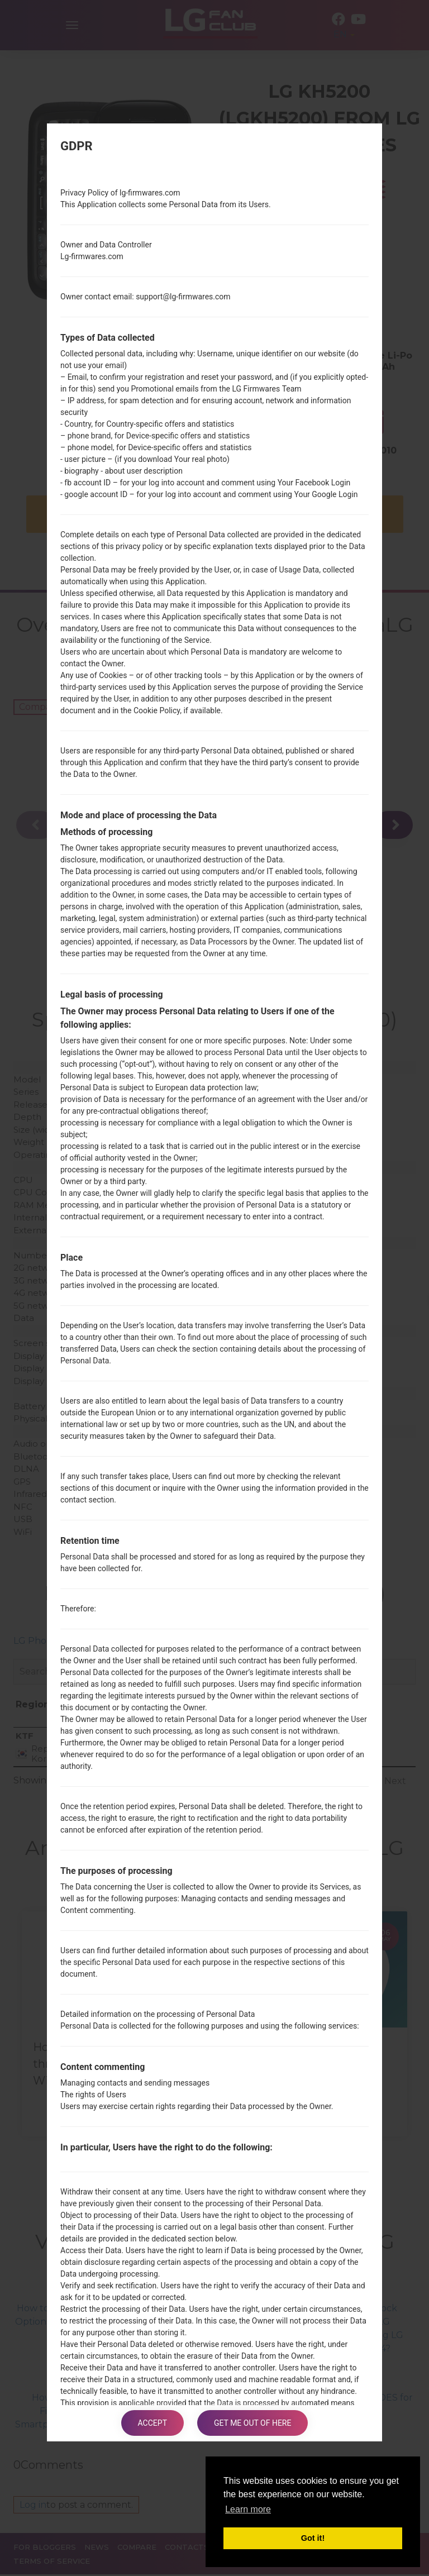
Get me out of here (252, 2422)
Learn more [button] (248, 2509)
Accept (152, 2422)
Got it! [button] (313, 2538)
